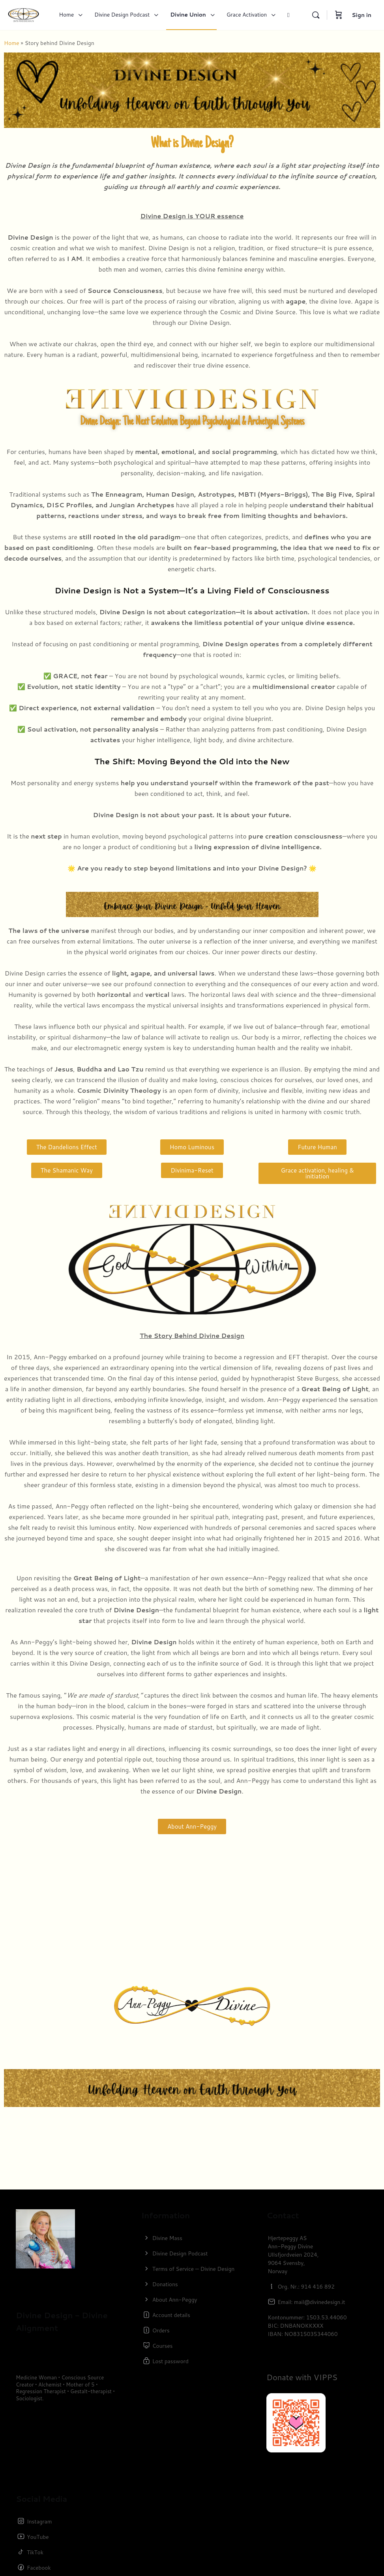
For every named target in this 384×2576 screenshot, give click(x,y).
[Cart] (338, 15)
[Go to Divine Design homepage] (23, 14)
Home (11, 43)
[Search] (316, 15)
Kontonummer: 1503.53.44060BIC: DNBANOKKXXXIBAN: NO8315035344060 (307, 2325)
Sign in (361, 15)
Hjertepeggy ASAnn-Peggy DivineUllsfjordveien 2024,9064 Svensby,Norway (293, 2254)
